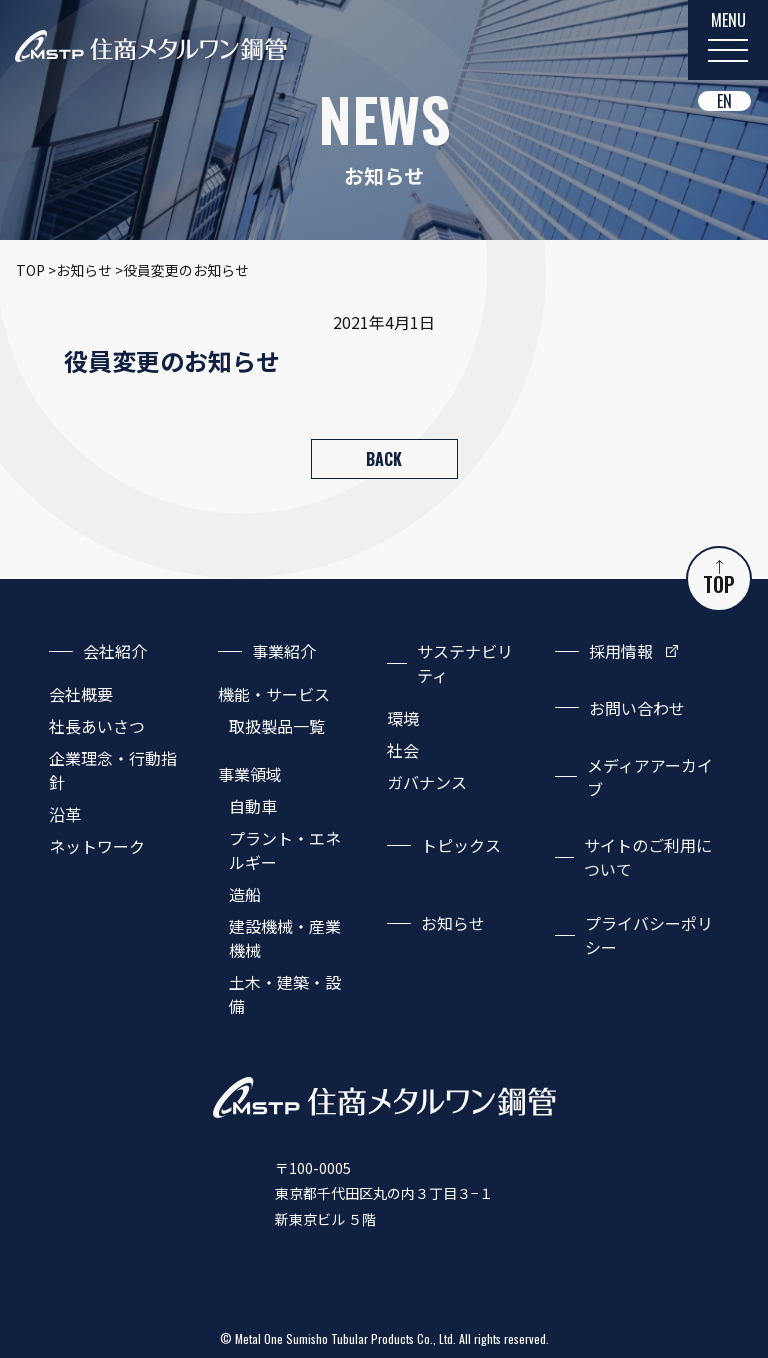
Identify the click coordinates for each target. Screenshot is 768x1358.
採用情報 (621, 651)
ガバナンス (427, 782)
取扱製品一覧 (277, 726)
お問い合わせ (637, 708)
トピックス (461, 845)
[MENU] (728, 40)
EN (724, 101)
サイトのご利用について (648, 857)
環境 (403, 718)
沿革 (65, 814)
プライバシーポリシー (649, 935)
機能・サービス (274, 694)
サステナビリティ (465, 663)
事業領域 (250, 774)
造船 (245, 894)
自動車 (253, 806)
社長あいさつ (97, 726)
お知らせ (453, 923)
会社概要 (81, 694)
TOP (719, 579)
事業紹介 (284, 651)
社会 (403, 750)
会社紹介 (115, 651)
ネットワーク (97, 846)
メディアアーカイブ (650, 777)
